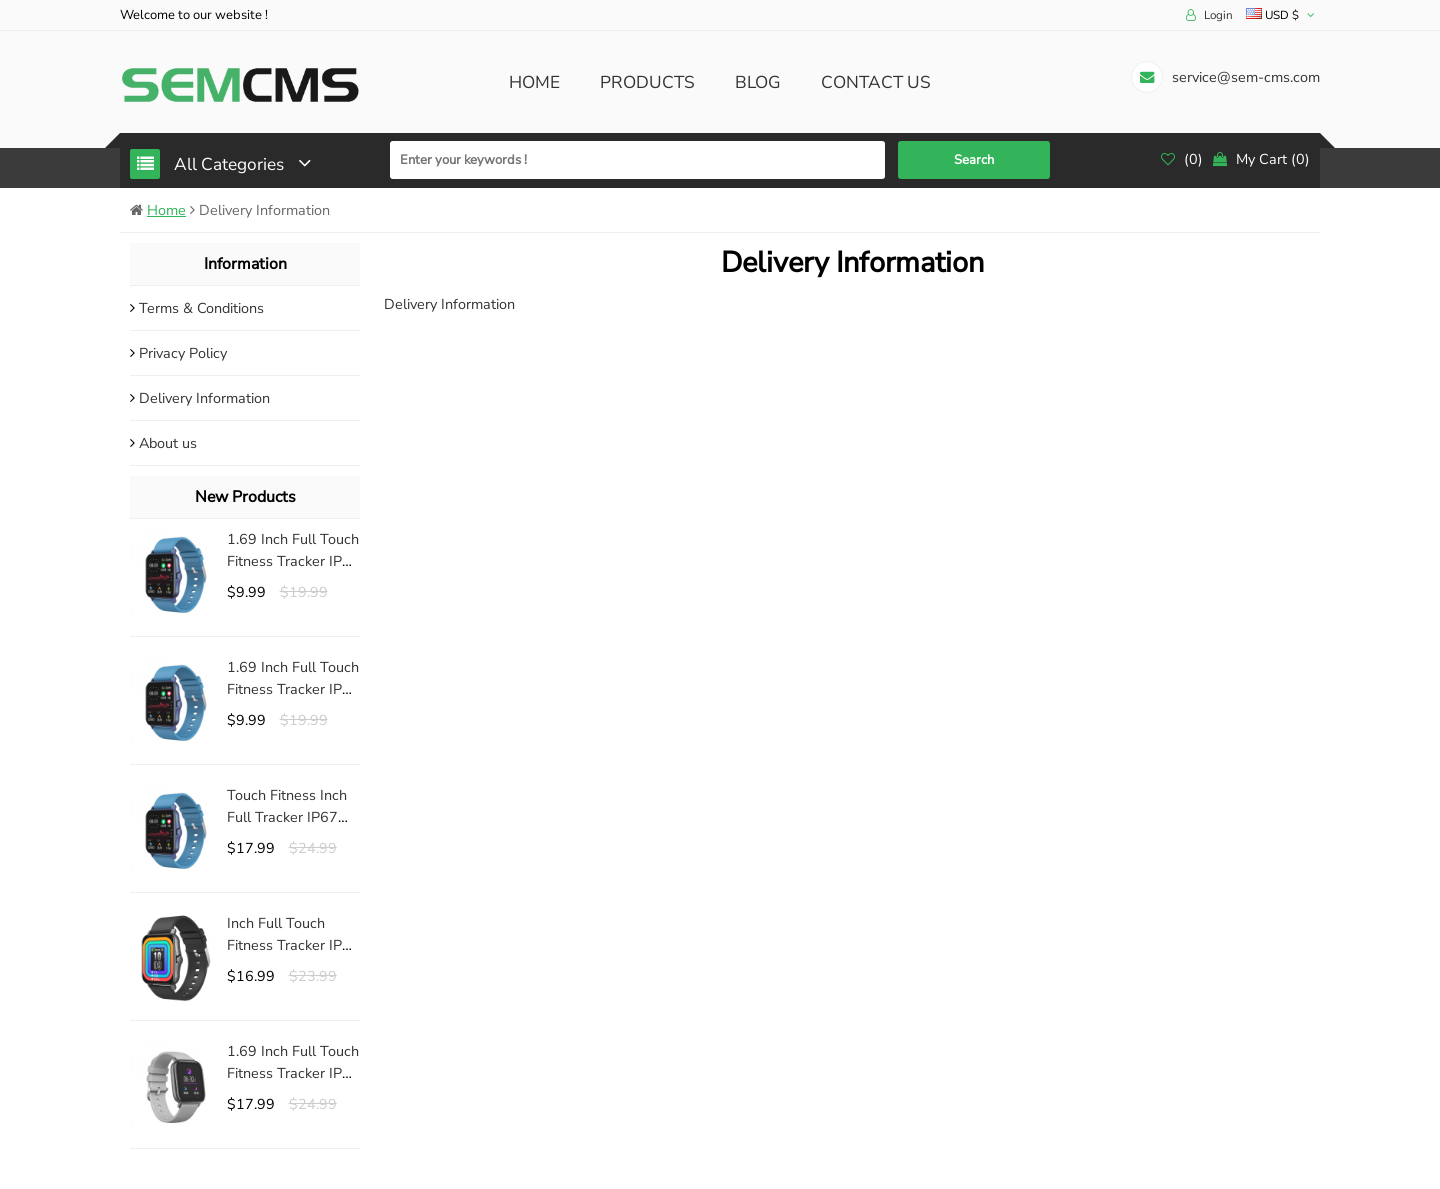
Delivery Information (204, 398)
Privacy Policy (183, 353)
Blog (758, 82)
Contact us (876, 82)
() (1182, 159)
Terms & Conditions (201, 308)
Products (647, 82)
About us (168, 443)
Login (1218, 15)
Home (534, 82)
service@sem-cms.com (1246, 77)
